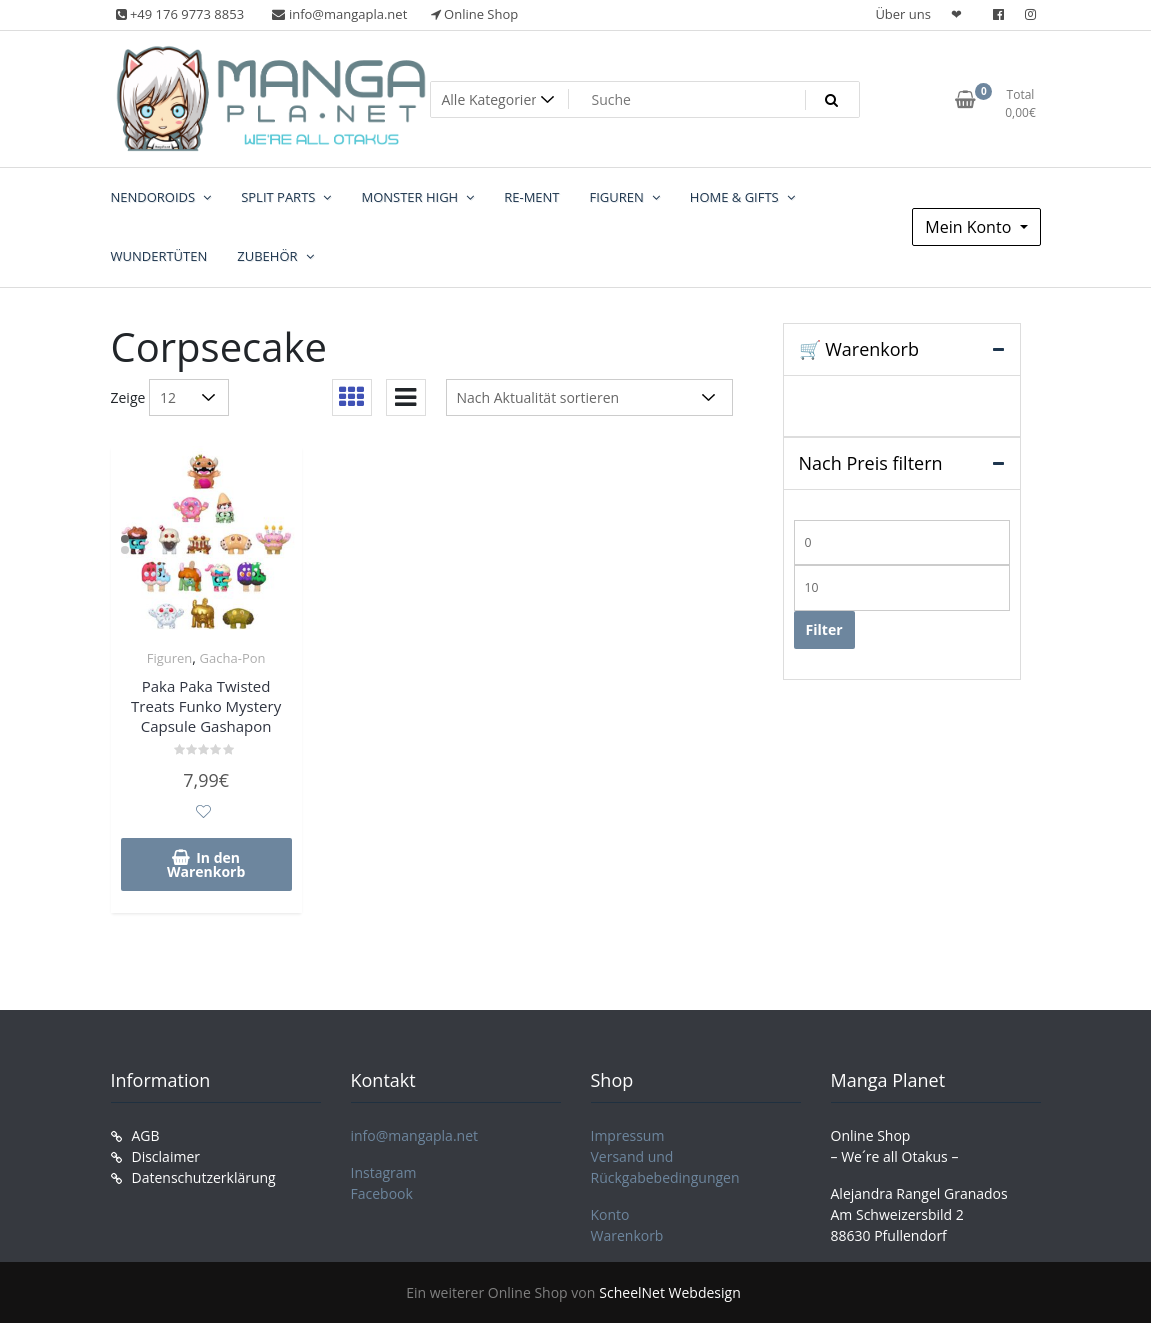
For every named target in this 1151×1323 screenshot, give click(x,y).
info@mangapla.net (415, 1135)
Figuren (170, 658)
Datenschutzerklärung (204, 1177)
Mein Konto (970, 227)
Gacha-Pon (233, 658)
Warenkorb (627, 1235)
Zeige (128, 397)
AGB (146, 1135)
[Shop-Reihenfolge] (589, 397)
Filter (824, 629)
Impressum (628, 1135)
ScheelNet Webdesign (669, 1292)
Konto (610, 1214)
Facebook (382, 1193)
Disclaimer (166, 1156)
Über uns (903, 14)
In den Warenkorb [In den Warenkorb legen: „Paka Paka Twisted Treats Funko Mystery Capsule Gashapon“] (206, 864)
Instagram (384, 1172)
